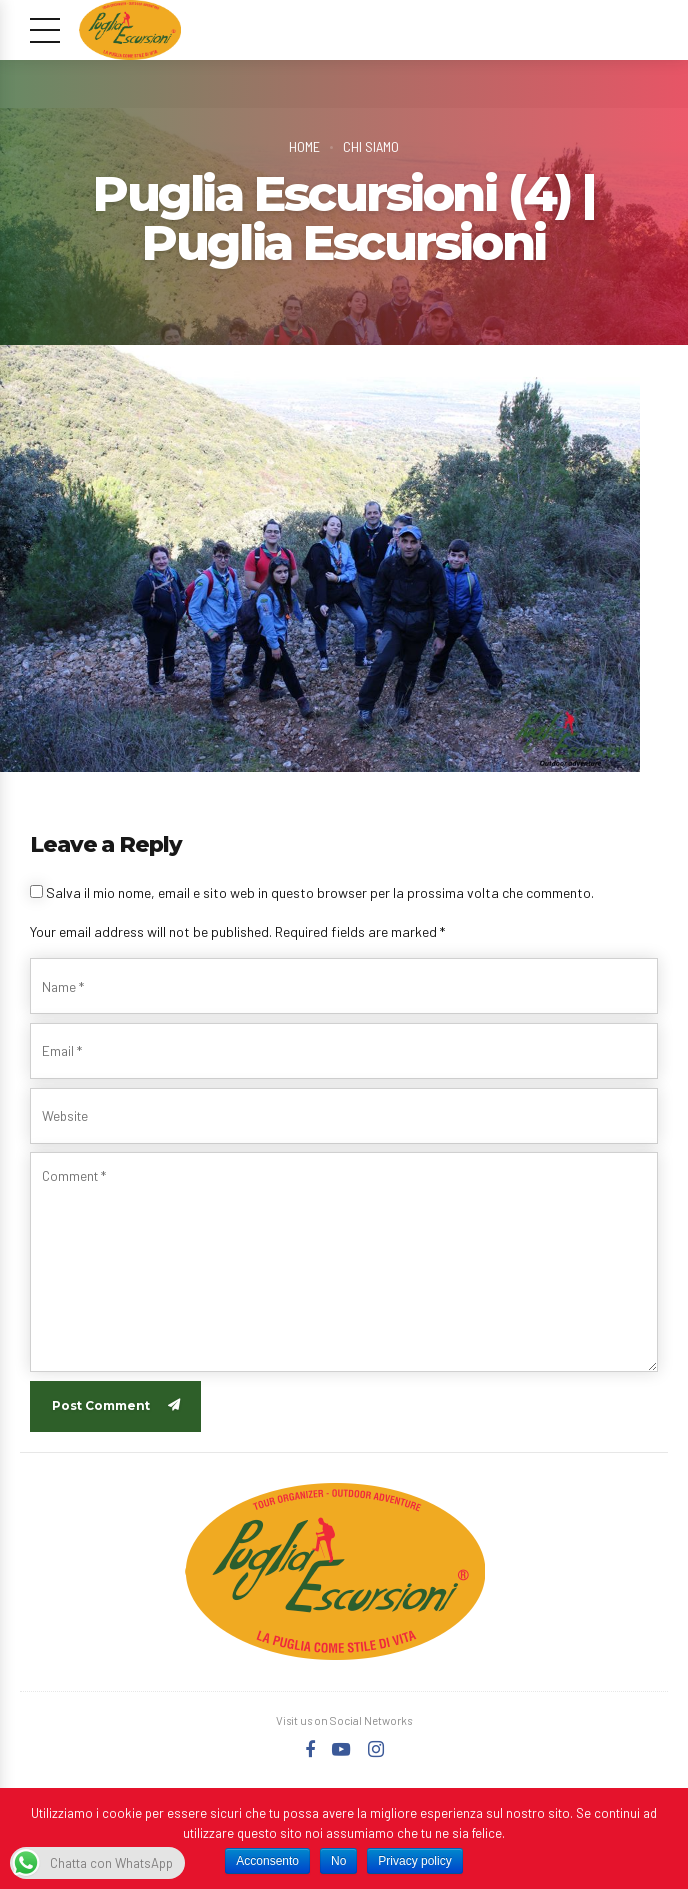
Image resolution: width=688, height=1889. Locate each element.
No (338, 1861)
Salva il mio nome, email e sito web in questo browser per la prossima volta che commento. (320, 892)
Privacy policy (414, 1861)
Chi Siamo (371, 146)
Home (304, 146)
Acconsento (267, 1861)
